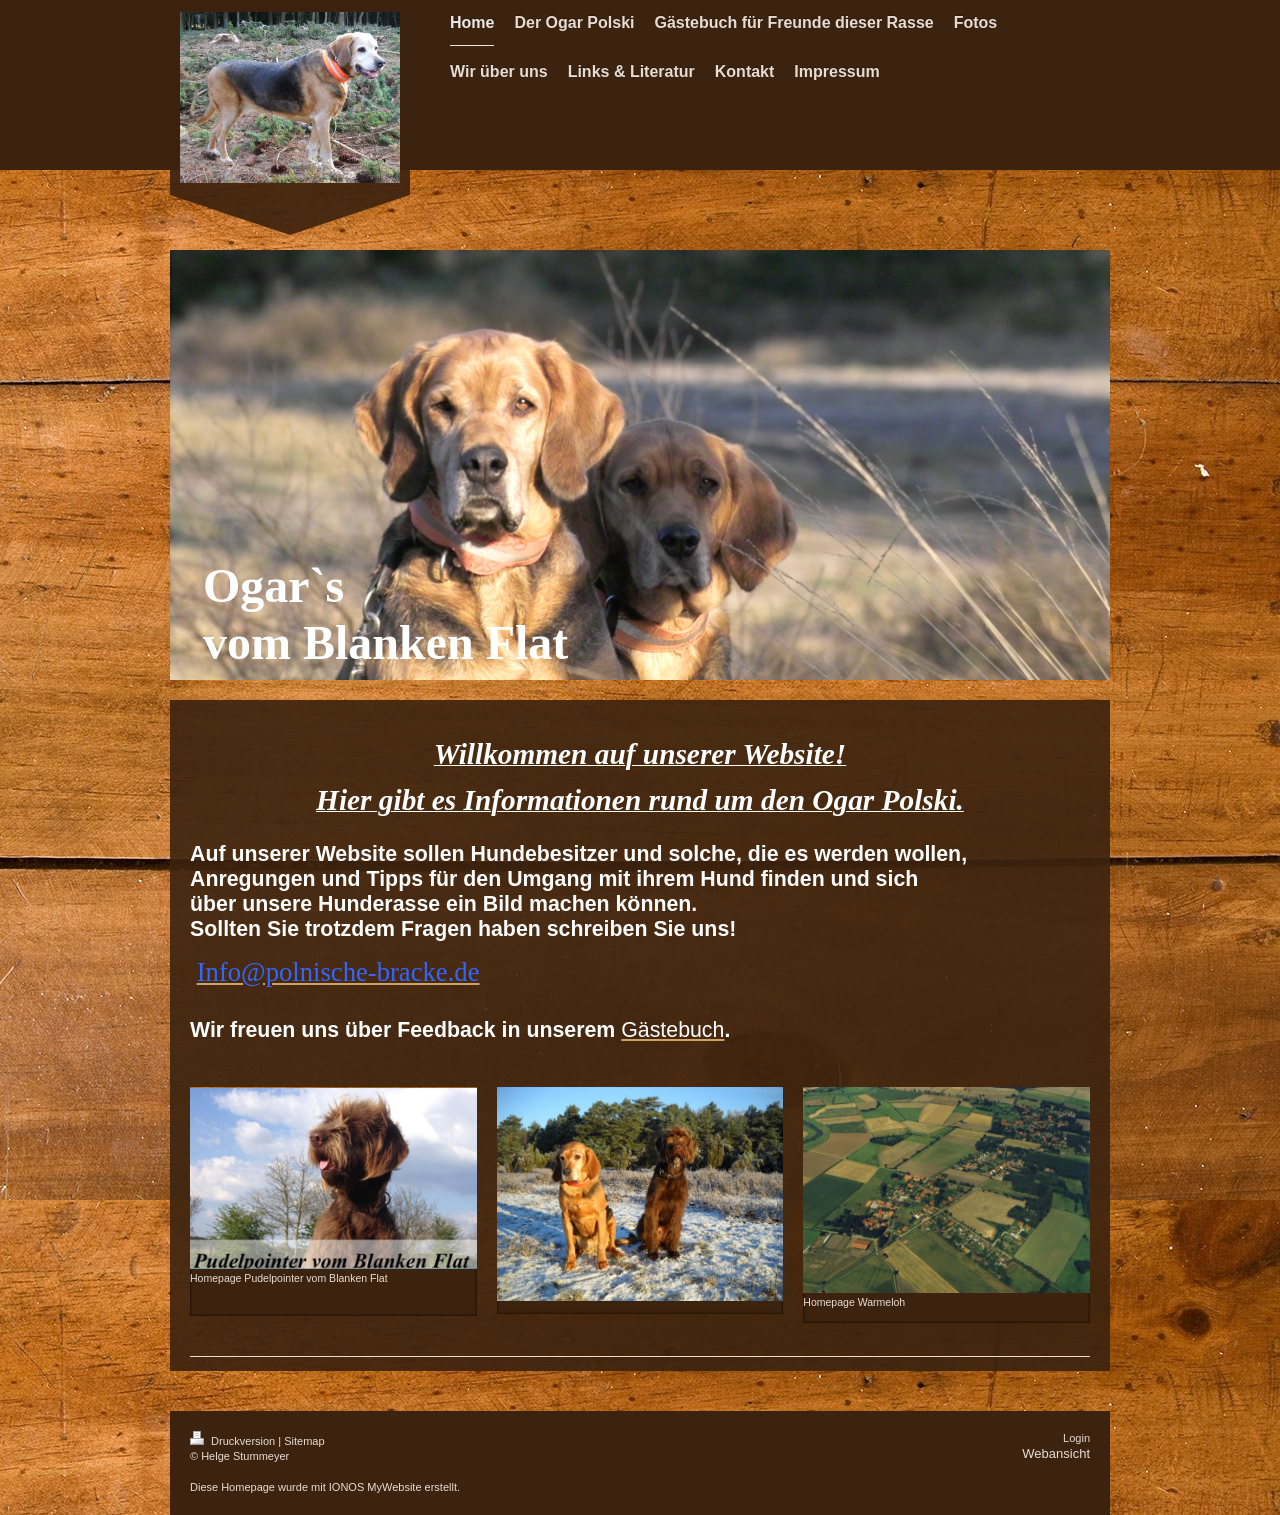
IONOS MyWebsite (375, 1487)
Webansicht (1056, 1453)
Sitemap (304, 1441)
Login (1076, 1438)
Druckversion (234, 1441)
